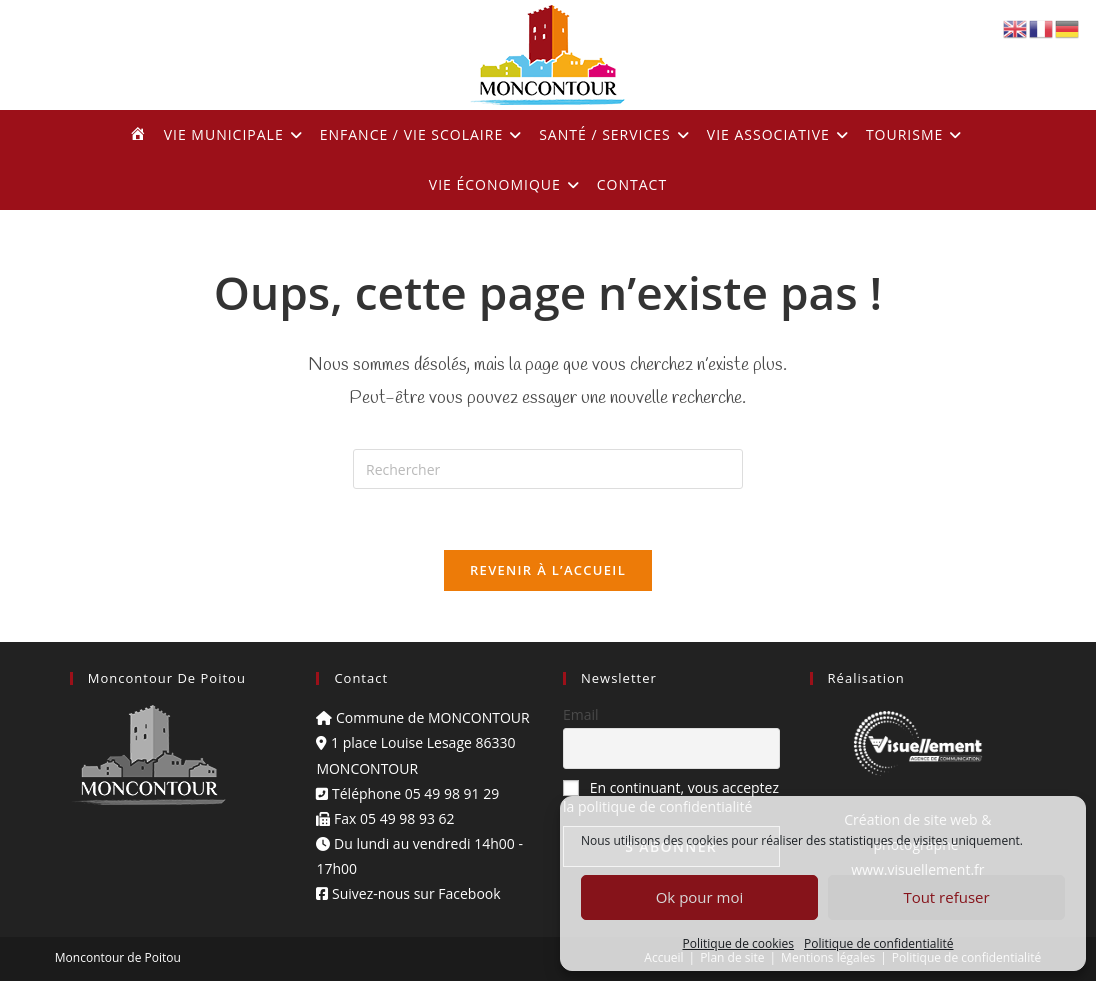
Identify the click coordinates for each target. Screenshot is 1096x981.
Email (581, 714)
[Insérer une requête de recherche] (548, 469)
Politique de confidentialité (878, 943)
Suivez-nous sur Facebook (408, 893)
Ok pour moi (700, 897)
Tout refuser (946, 897)
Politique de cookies (739, 943)
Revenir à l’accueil (548, 570)
